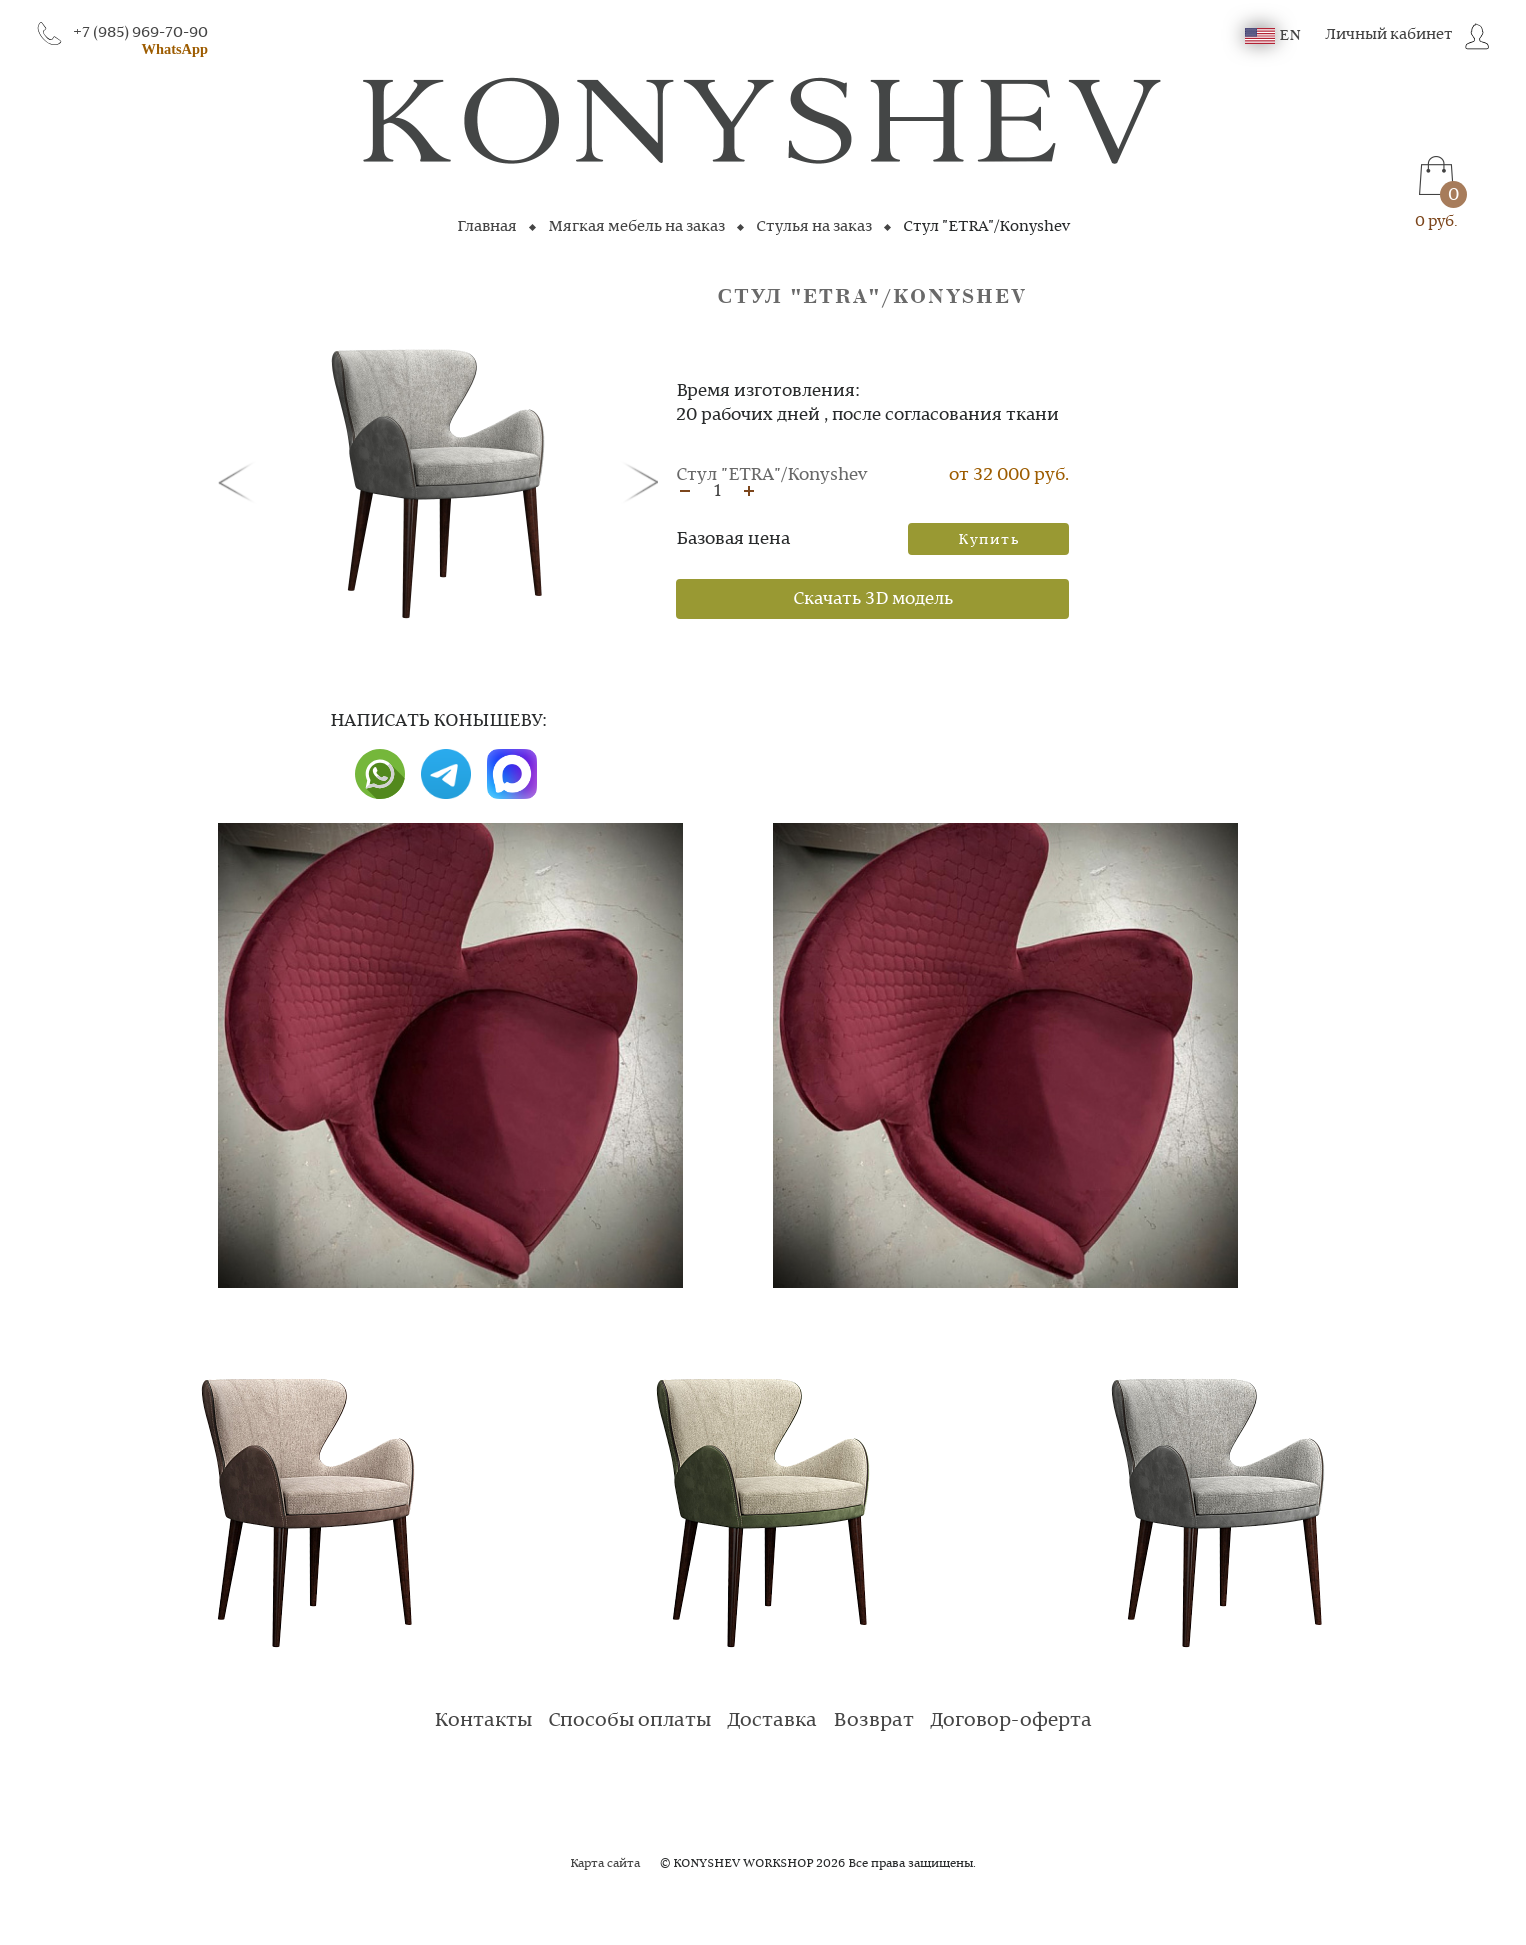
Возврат (873, 1721)
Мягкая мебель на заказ (636, 227)
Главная (487, 227)
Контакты (483, 1721)
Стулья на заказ (814, 227)
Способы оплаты (629, 1721)
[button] (240, 481)
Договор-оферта (1011, 1721)
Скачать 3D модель (873, 599)
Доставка (772, 1721)
